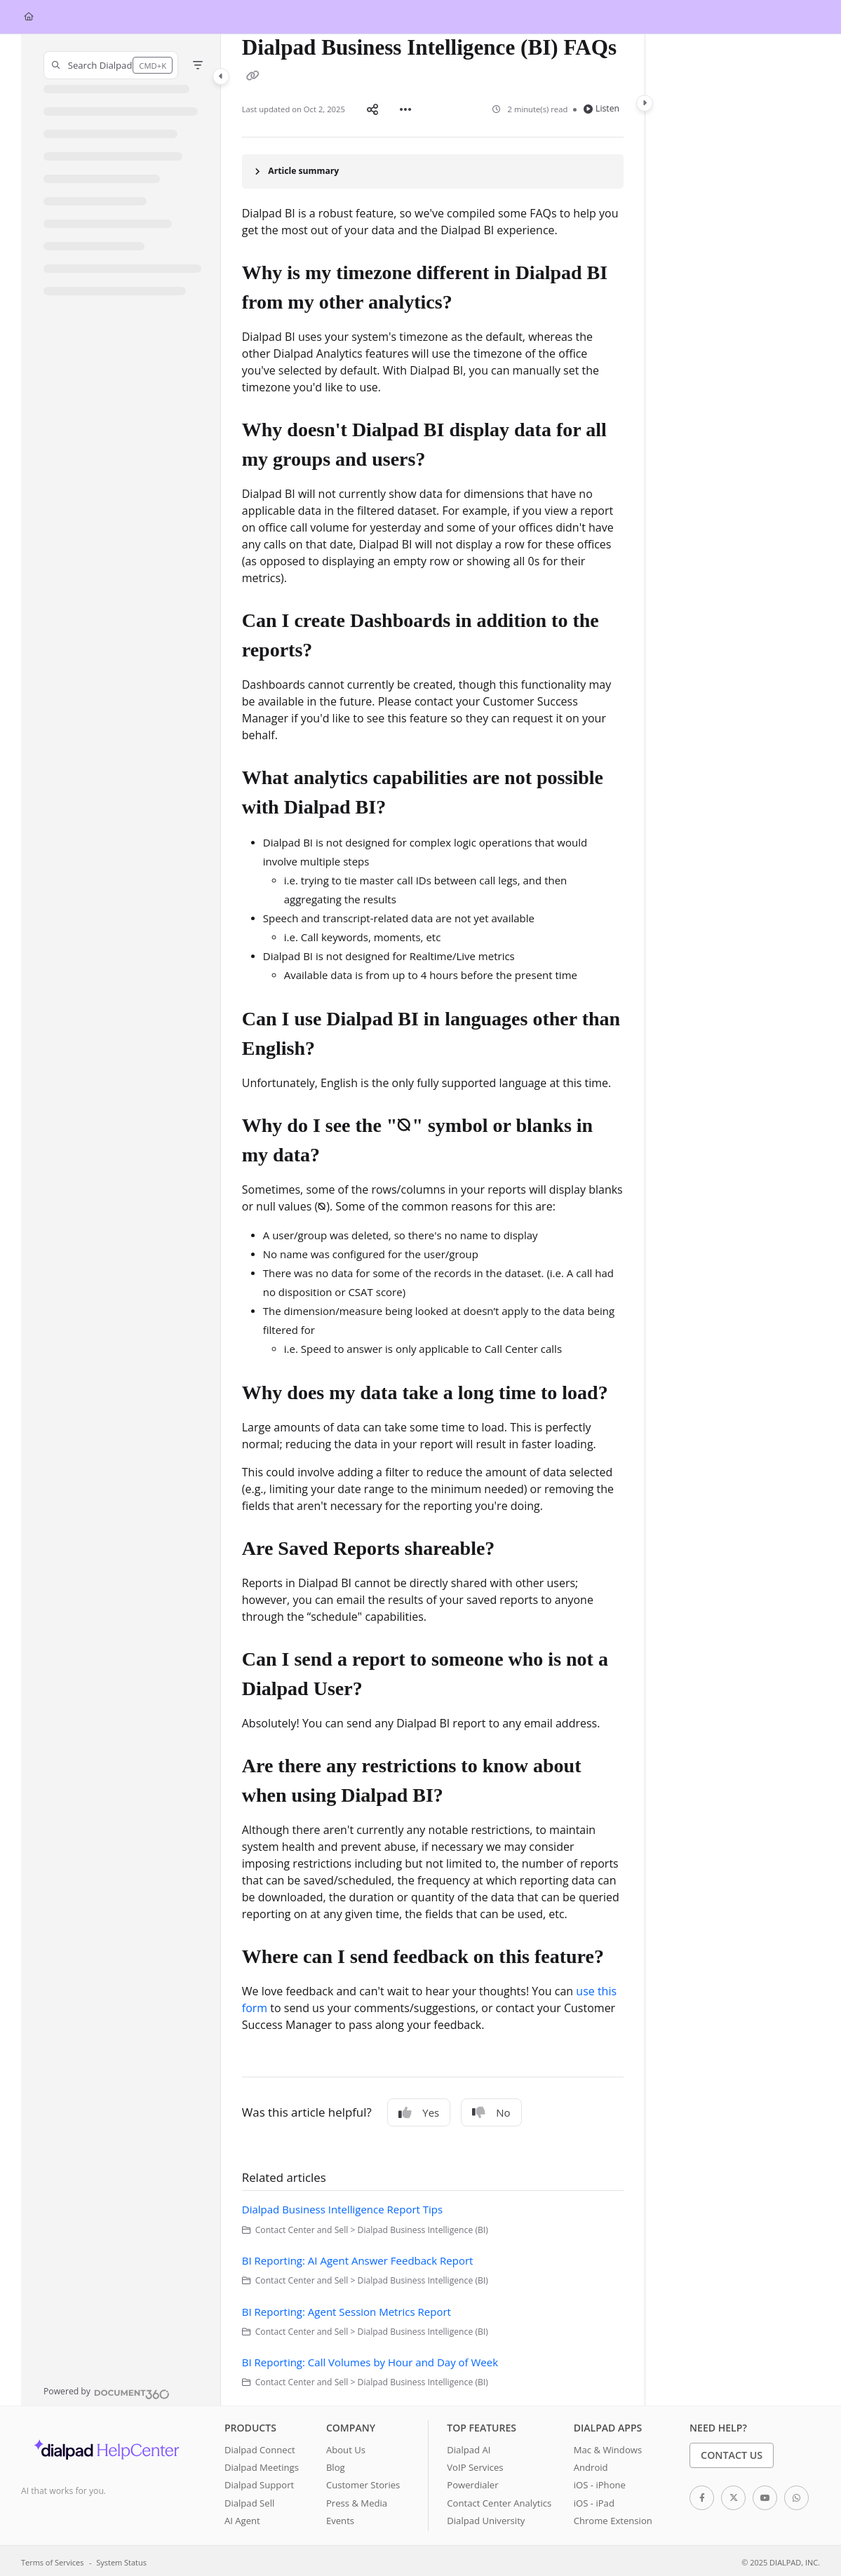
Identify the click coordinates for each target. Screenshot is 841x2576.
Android (591, 2464)
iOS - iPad (594, 2500)
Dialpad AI (468, 2447)
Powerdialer (472, 2482)
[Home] (29, 17)
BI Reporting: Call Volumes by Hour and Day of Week (370, 2359)
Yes (418, 2110)
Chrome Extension (613, 2517)
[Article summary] (433, 168)
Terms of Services (52, 2559)
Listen (601, 107)
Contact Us (731, 2452)
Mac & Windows (608, 2447)
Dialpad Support (259, 2482)
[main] (433, 1218)
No (491, 2110)
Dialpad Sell (249, 2500)
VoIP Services (475, 2464)
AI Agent (242, 2517)
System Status (121, 2559)
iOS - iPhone (600, 2482)
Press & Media (356, 2500)
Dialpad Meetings (261, 2464)
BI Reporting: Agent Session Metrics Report (346, 2309)
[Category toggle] (221, 76)
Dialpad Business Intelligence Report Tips (342, 2206)
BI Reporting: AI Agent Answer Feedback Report (357, 2258)
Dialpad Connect (259, 2447)
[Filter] (197, 65)
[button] (110, 65)
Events (340, 2517)
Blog (335, 2464)
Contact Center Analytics (499, 2500)
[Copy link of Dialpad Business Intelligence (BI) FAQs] (253, 76)
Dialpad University (486, 2517)
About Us (345, 2447)
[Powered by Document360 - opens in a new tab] (106, 2389)
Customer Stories (363, 2482)
